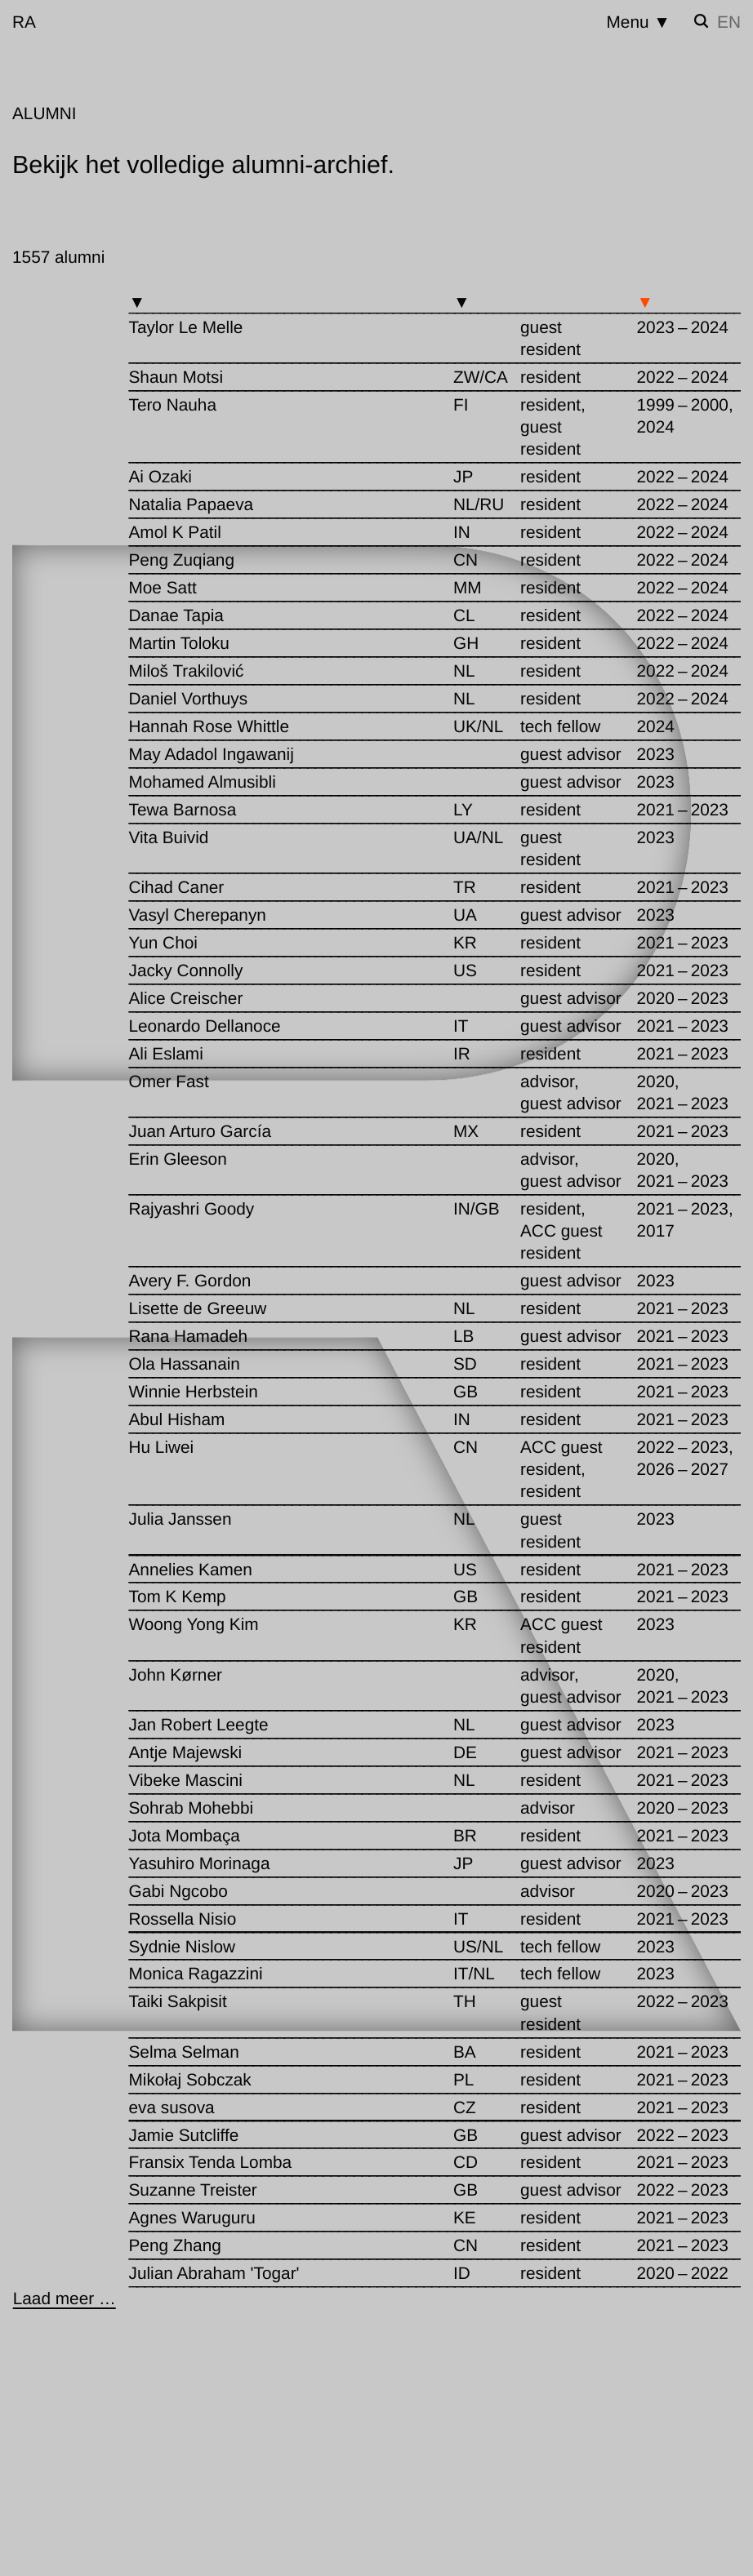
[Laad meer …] (64, 2299)
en (729, 22)
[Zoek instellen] (701, 21)
